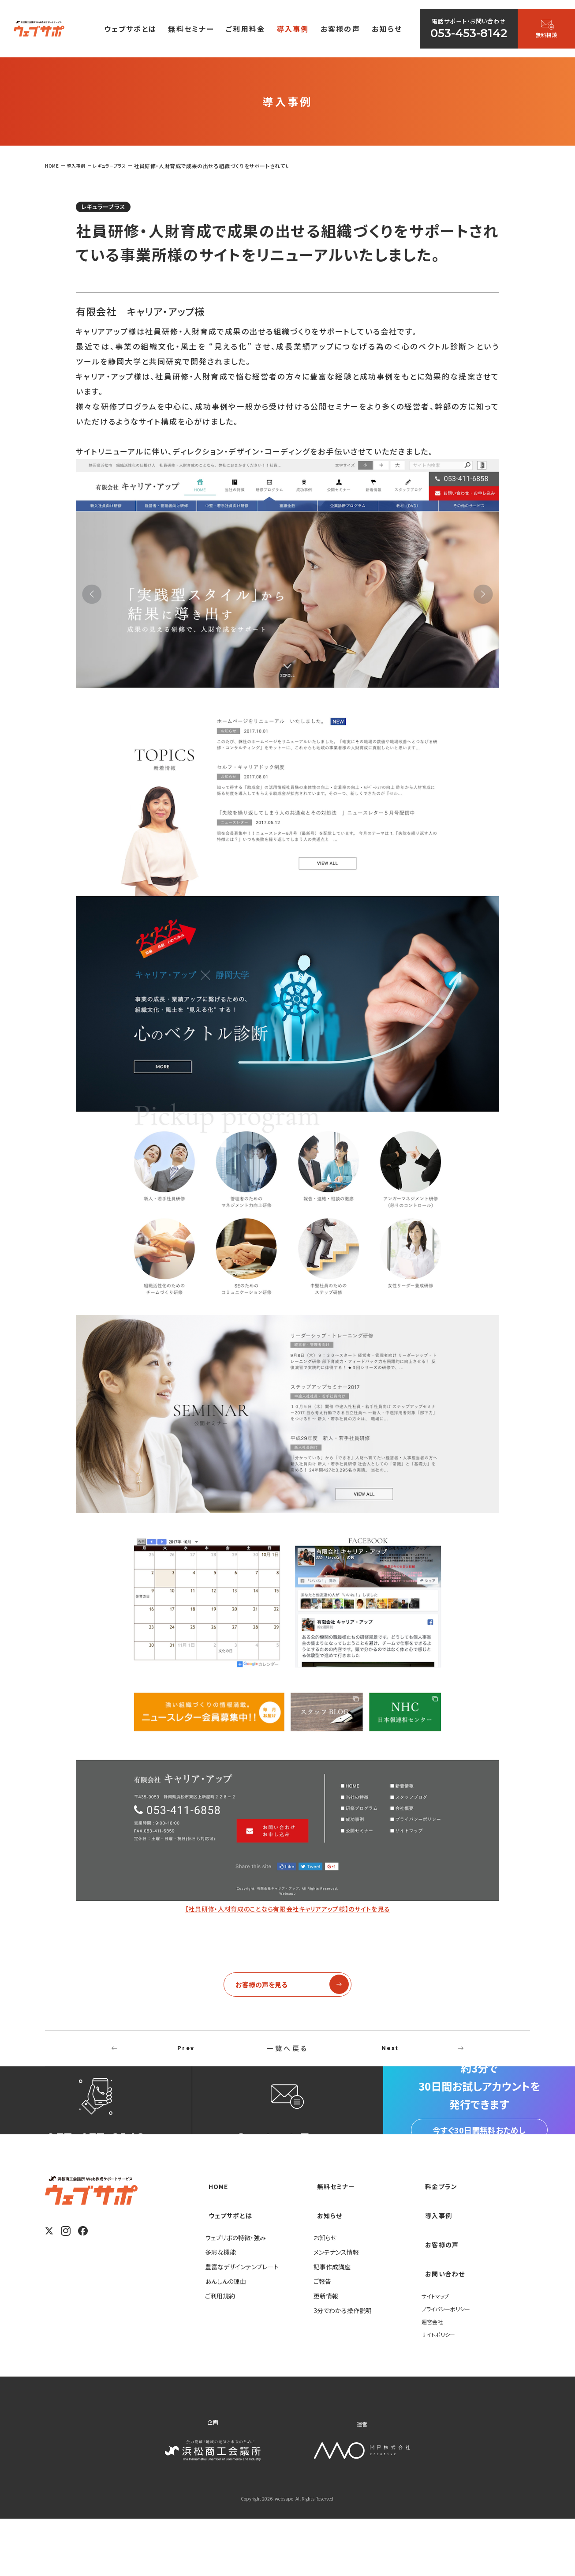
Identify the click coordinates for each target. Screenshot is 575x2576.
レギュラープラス (112, 208)
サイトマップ (438, 2352)
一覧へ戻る (287, 2057)
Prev (186, 2057)
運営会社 (434, 2378)
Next (390, 2057)
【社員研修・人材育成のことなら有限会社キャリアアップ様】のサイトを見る (287, 1910)
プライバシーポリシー (450, 2365)
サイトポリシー (441, 2391)
